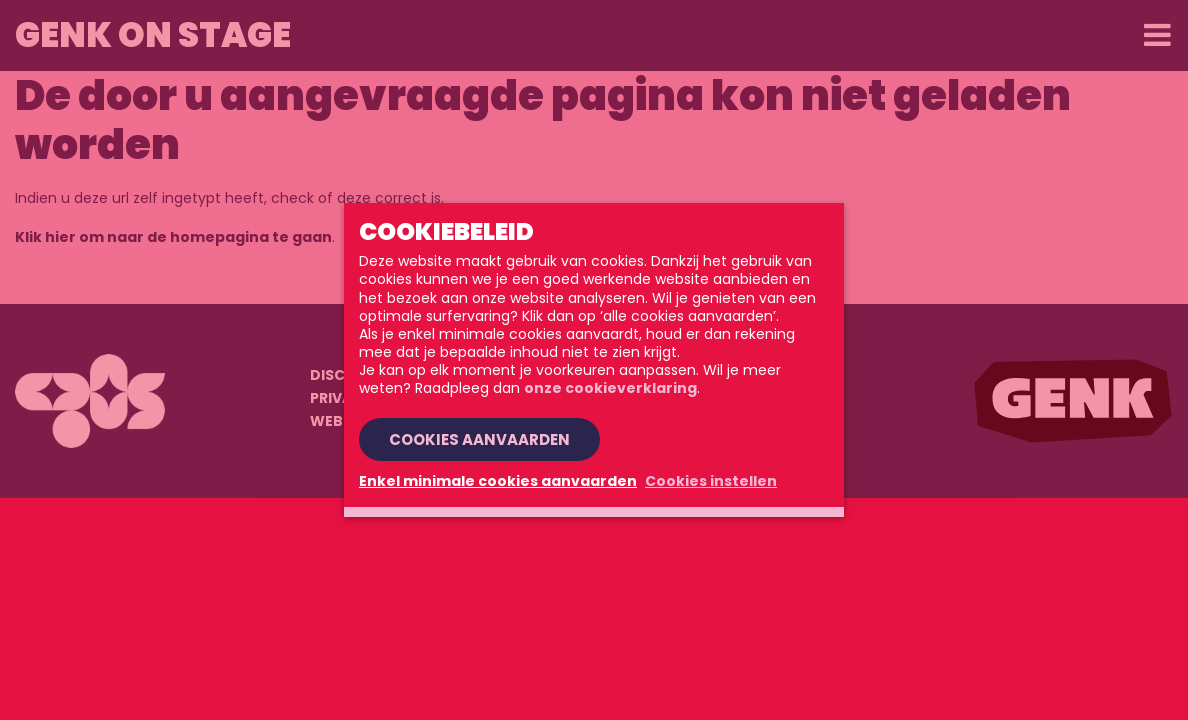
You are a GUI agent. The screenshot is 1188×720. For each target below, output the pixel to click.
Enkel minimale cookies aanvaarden (498, 481)
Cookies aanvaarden (479, 439)
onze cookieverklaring (610, 388)
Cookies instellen (711, 481)
